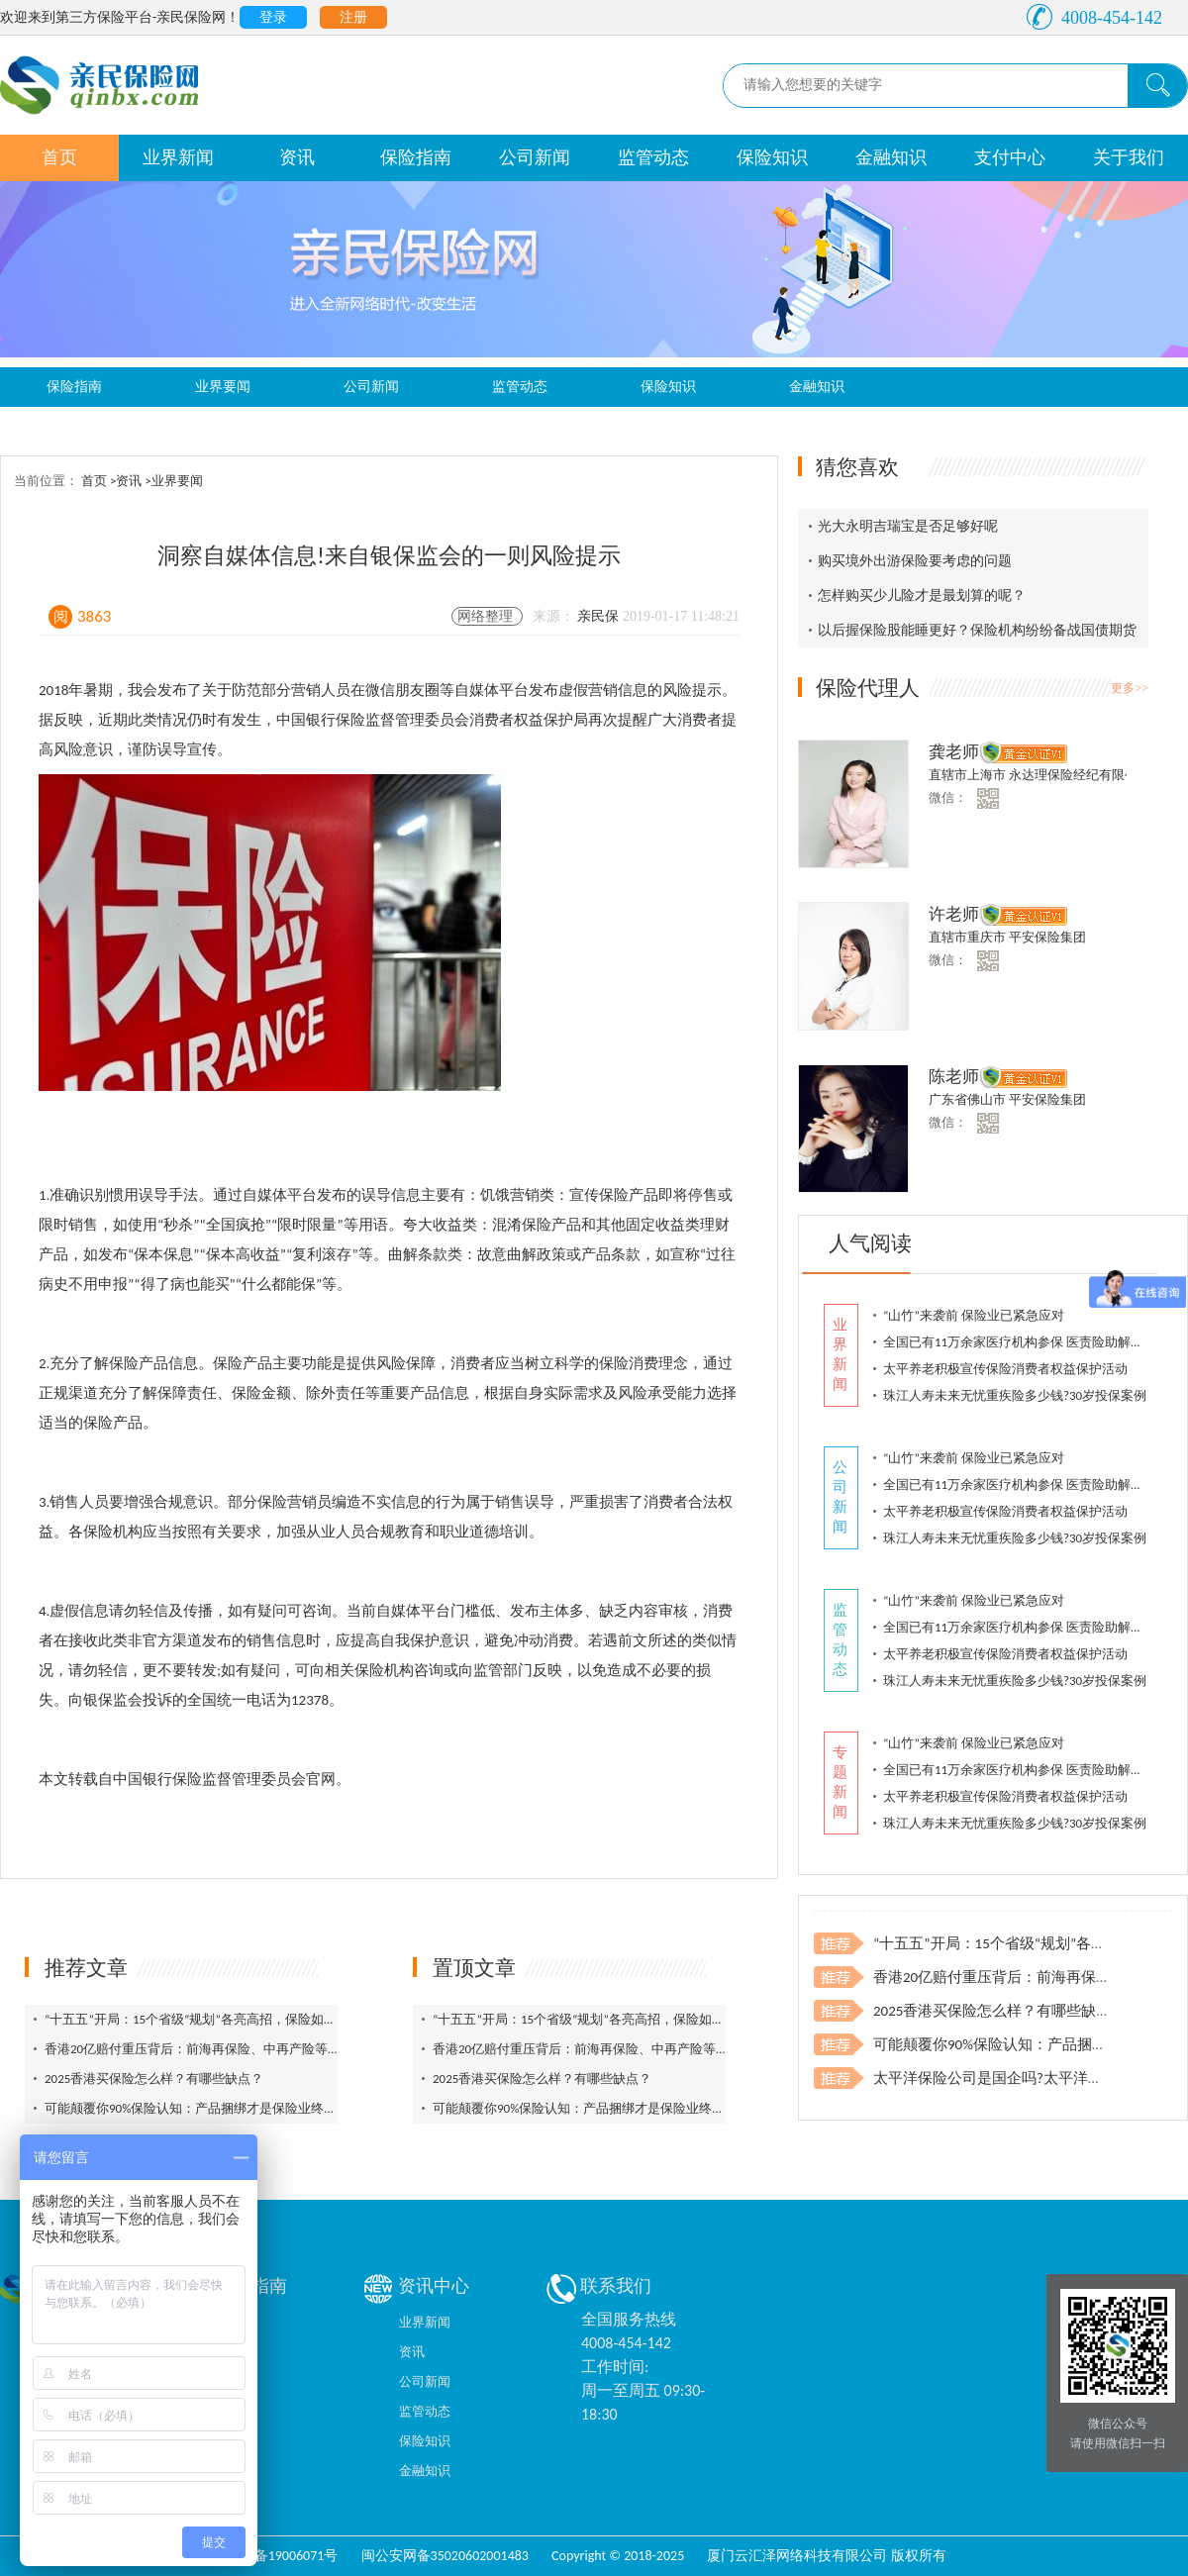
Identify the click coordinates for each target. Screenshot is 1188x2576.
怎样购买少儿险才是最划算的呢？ (922, 595)
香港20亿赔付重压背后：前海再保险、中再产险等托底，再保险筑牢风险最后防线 (276, 2048)
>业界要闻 (173, 480)
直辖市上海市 (969, 774)
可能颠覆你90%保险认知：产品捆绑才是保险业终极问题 (203, 2108)
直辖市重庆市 (969, 937)
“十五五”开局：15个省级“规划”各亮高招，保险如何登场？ (210, 2019)
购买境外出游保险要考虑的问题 (915, 560)
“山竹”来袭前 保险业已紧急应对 (973, 1315)
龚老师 (954, 752)
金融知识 (891, 157)
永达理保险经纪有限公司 (1079, 774)
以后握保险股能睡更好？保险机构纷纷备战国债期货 (977, 630)
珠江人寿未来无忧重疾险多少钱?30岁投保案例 (1014, 1395)
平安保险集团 (1047, 937)
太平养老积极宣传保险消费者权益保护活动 (1005, 1368)
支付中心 (1009, 157)
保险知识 (772, 157)
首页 (59, 157)
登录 (273, 17)
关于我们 (1128, 157)
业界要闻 (222, 386)
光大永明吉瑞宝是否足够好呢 (908, 526)
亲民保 (600, 616)
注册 (353, 17)
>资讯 (127, 480)
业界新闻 (178, 157)
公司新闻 (534, 157)
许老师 (954, 914)
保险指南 (415, 157)
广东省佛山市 (969, 1099)
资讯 (297, 157)
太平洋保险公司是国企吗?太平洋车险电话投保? (1028, 2078)
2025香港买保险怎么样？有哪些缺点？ (154, 2078)
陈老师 (954, 1076)
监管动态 (653, 157)
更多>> (1129, 688)
